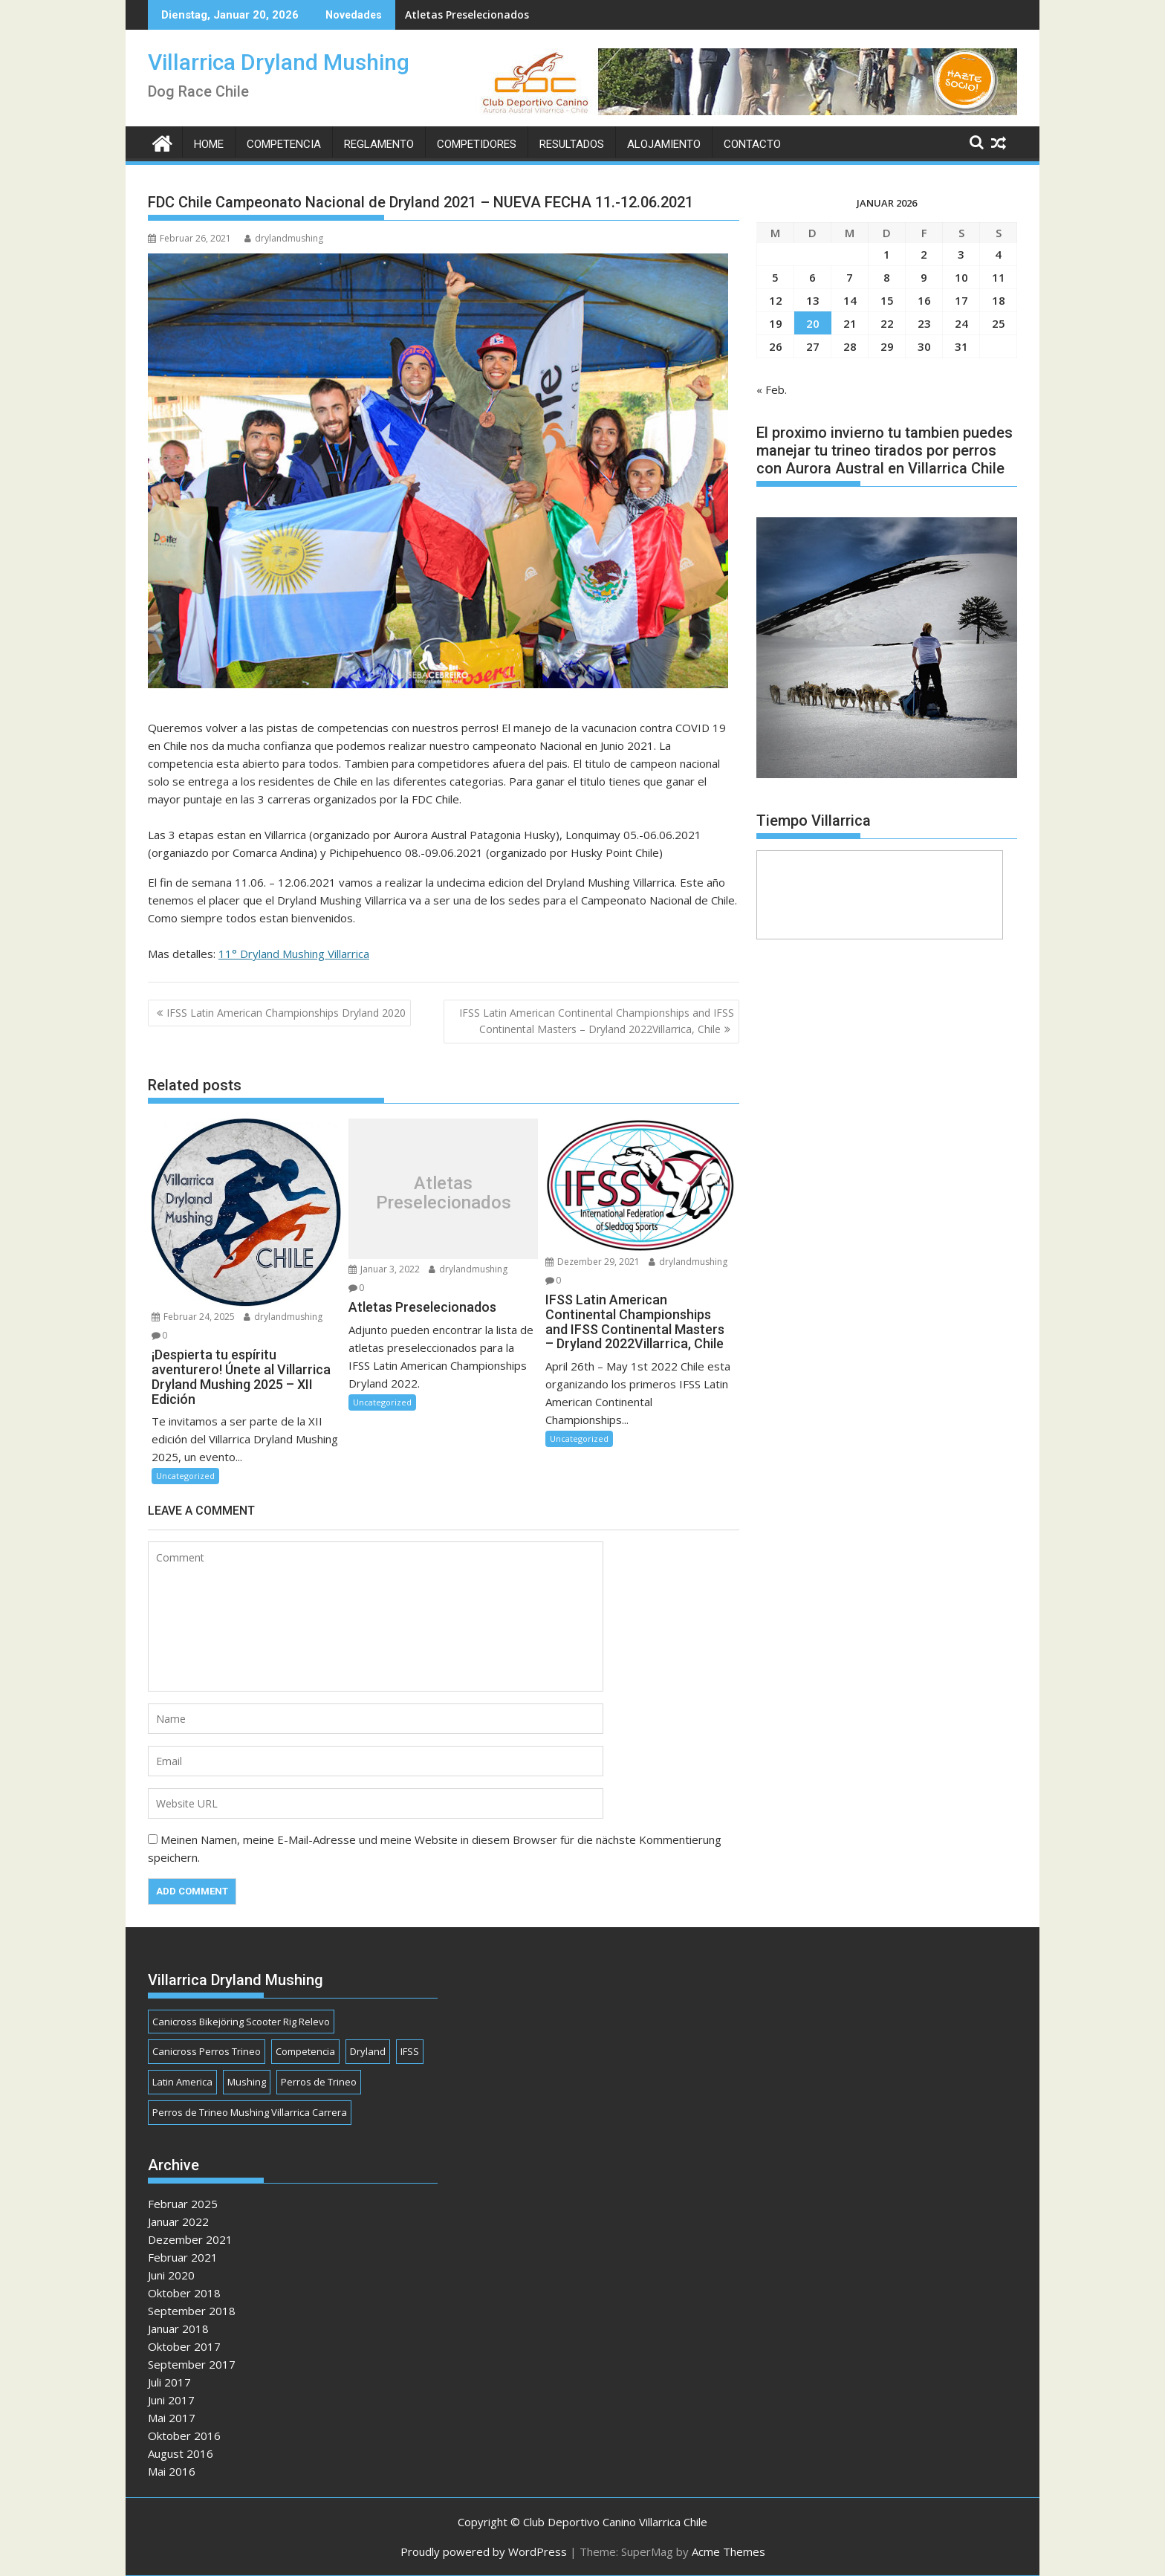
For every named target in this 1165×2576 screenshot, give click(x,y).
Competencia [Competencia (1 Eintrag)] (305, 2051)
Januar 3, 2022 (384, 1269)
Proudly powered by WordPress (483, 2551)
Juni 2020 (171, 2275)
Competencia (284, 144)
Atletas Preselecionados (467, 14)
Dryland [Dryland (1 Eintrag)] (368, 2051)
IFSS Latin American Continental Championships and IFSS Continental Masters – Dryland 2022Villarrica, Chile (596, 1021)
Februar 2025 (183, 2203)
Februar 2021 (183, 2257)
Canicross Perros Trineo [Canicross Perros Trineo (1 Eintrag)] (206, 2051)
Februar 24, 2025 (193, 1316)
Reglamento (379, 144)
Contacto (752, 144)
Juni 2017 (171, 2399)
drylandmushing (283, 238)
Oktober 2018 (184, 2292)
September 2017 (192, 2364)
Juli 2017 (169, 2382)
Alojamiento (664, 144)
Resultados (571, 144)
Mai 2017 (171, 2417)
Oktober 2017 (184, 2346)
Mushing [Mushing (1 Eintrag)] (246, 2081)
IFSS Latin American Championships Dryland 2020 (286, 1013)
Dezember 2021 (190, 2239)
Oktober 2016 (184, 2435)
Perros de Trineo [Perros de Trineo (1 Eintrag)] (319, 2081)
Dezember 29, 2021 (592, 1261)
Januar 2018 (178, 2328)
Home (209, 144)
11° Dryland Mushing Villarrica (293, 953)
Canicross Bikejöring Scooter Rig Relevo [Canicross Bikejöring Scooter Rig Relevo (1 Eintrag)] (241, 2021)
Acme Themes (728, 2551)
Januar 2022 (178, 2221)
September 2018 (192, 2310)
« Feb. (771, 389)
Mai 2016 (171, 2471)
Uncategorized (185, 1475)
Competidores (476, 144)
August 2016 (180, 2453)
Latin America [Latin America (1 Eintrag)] (182, 2081)
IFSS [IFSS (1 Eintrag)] (409, 2051)
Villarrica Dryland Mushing (278, 62)
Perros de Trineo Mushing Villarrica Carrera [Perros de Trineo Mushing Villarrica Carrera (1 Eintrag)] (249, 2112)
